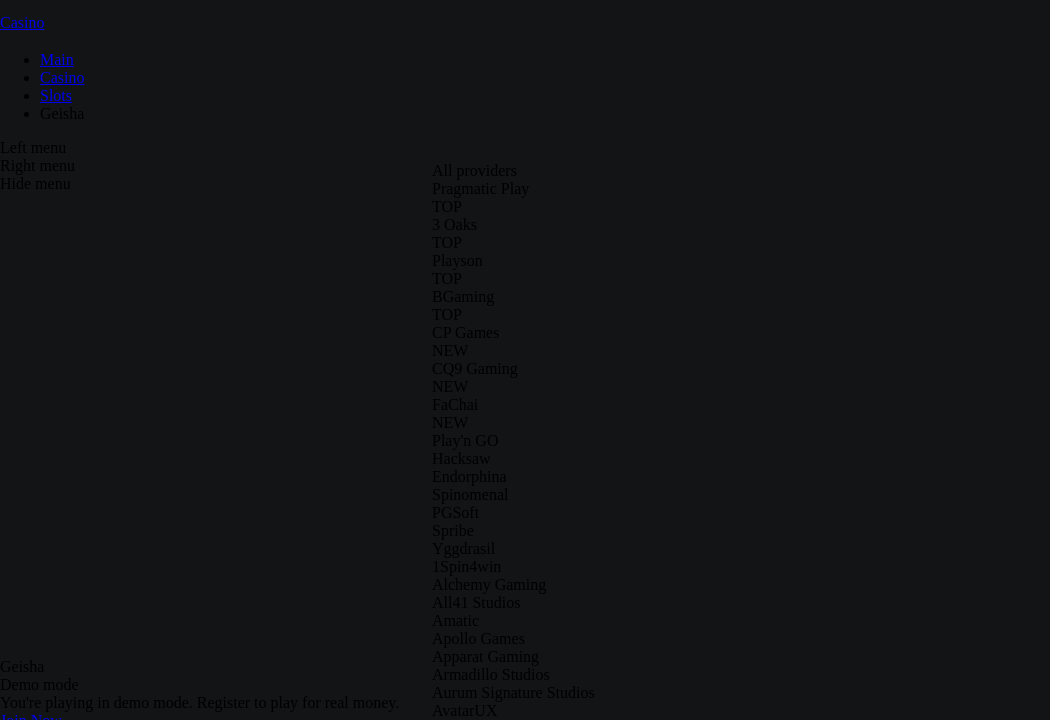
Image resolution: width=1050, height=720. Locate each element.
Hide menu (35, 183)
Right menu (37, 165)
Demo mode (39, 684)
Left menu (33, 147)
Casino (22, 22)
